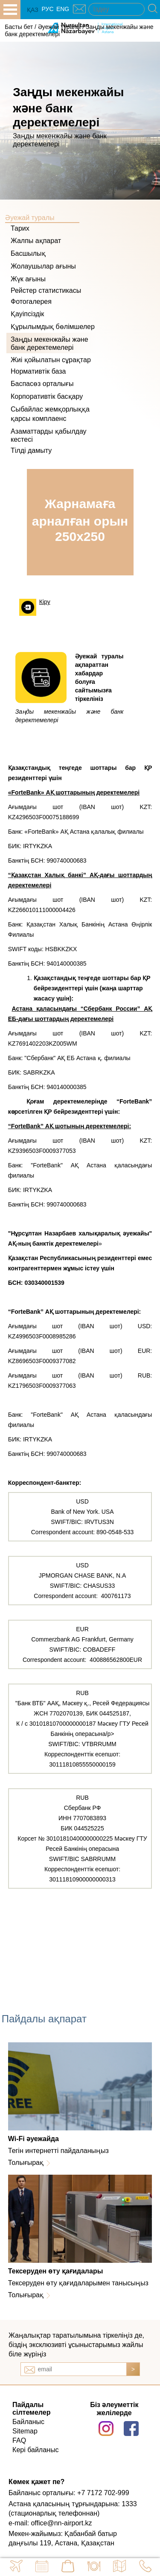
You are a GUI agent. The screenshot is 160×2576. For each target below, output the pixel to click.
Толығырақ (26, 2162)
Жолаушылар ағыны (43, 266)
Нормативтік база (38, 371)
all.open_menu (10, 9)
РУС (47, 9)
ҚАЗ (32, 9)
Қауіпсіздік (27, 313)
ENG (62, 9)
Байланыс (28, 2421)
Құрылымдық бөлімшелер (53, 326)
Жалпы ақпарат (36, 240)
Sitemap (25, 2431)
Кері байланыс (35, 2449)
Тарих (20, 228)
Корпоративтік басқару (47, 396)
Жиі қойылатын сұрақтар (51, 359)
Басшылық (28, 253)
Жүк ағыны (28, 279)
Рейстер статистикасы (46, 290)
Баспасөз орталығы (42, 383)
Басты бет (19, 26)
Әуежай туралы (59, 26)
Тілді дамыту (31, 450)
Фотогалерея (31, 301)
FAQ (19, 2440)
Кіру (44, 601)
